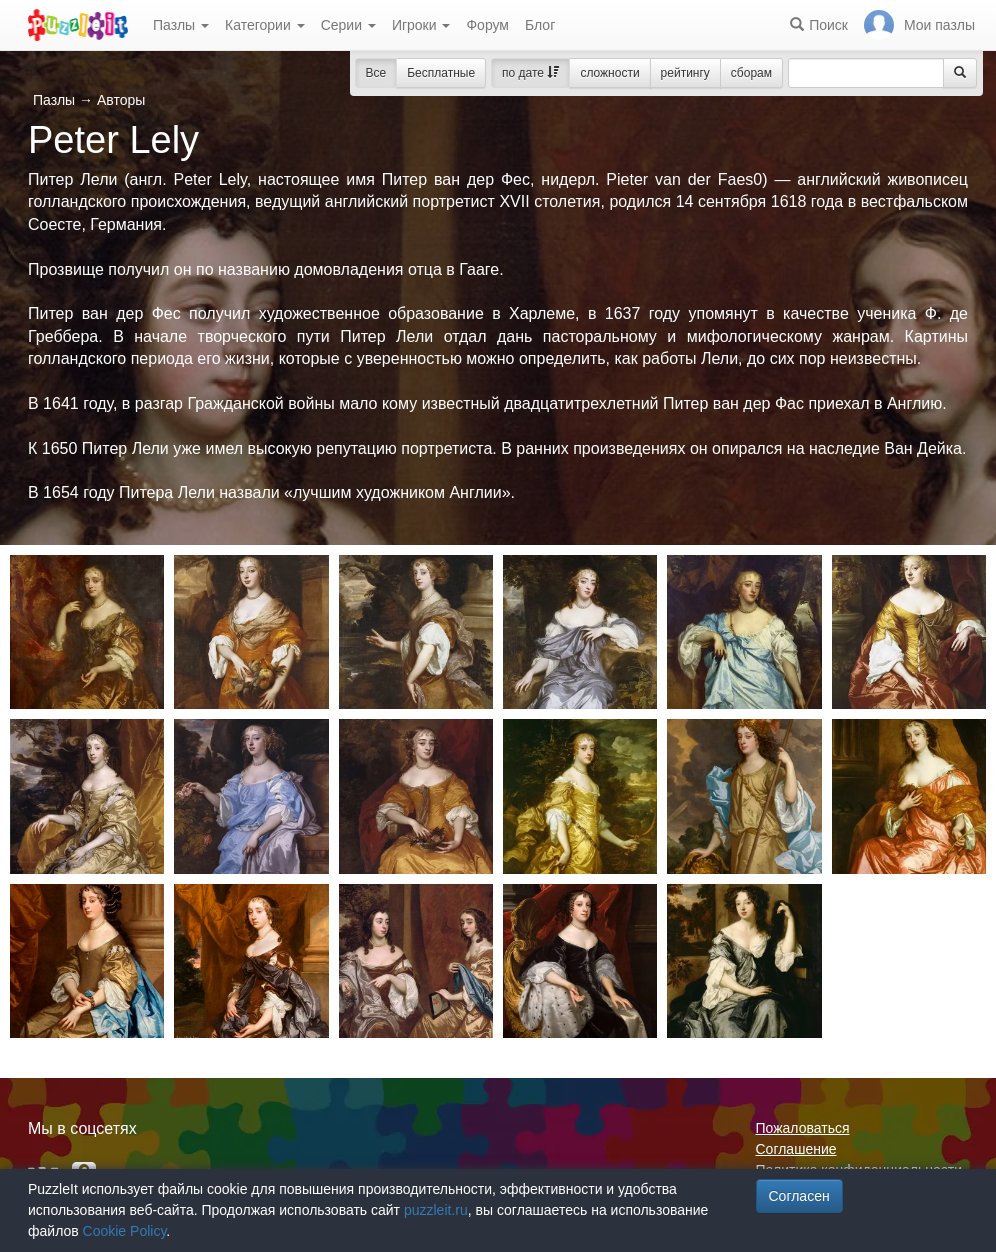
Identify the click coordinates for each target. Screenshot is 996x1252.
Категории (265, 25)
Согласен (799, 1196)
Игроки (421, 25)
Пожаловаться (803, 1128)
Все (376, 73)
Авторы (121, 100)
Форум (487, 25)
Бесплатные (441, 73)
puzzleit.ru (436, 1210)
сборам (751, 73)
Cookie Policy (125, 1231)
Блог (540, 25)
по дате (530, 73)
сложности (609, 73)
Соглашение (796, 1149)
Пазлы (181, 25)
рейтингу (685, 73)
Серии (348, 25)
